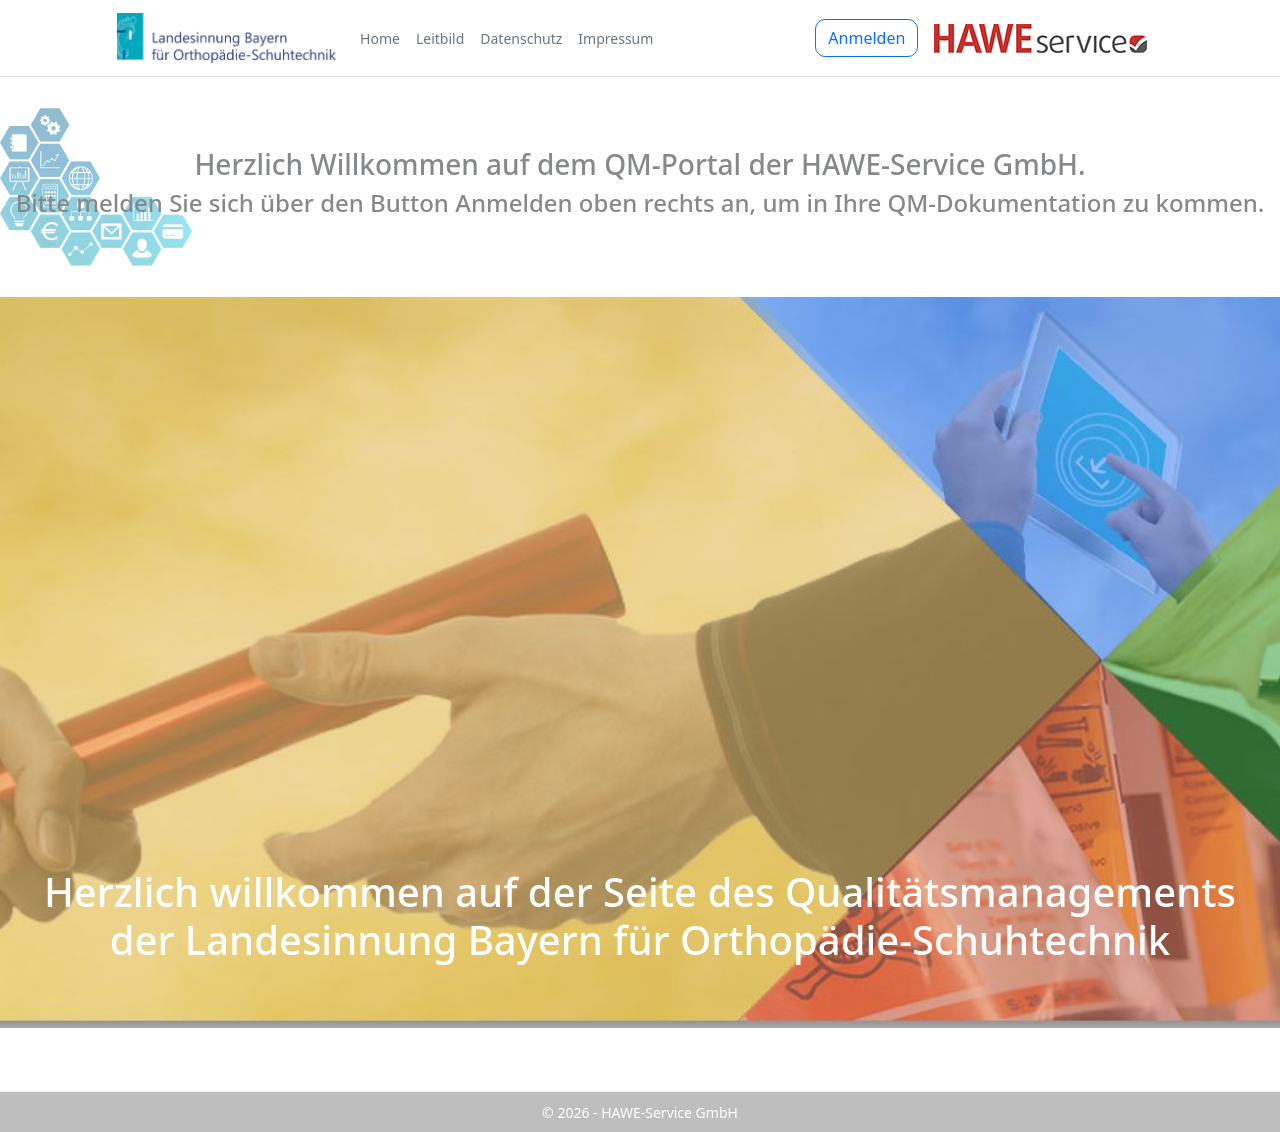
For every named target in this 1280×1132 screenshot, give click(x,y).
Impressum (615, 38)
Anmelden (866, 38)
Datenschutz (521, 38)
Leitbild (440, 38)
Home (380, 38)
